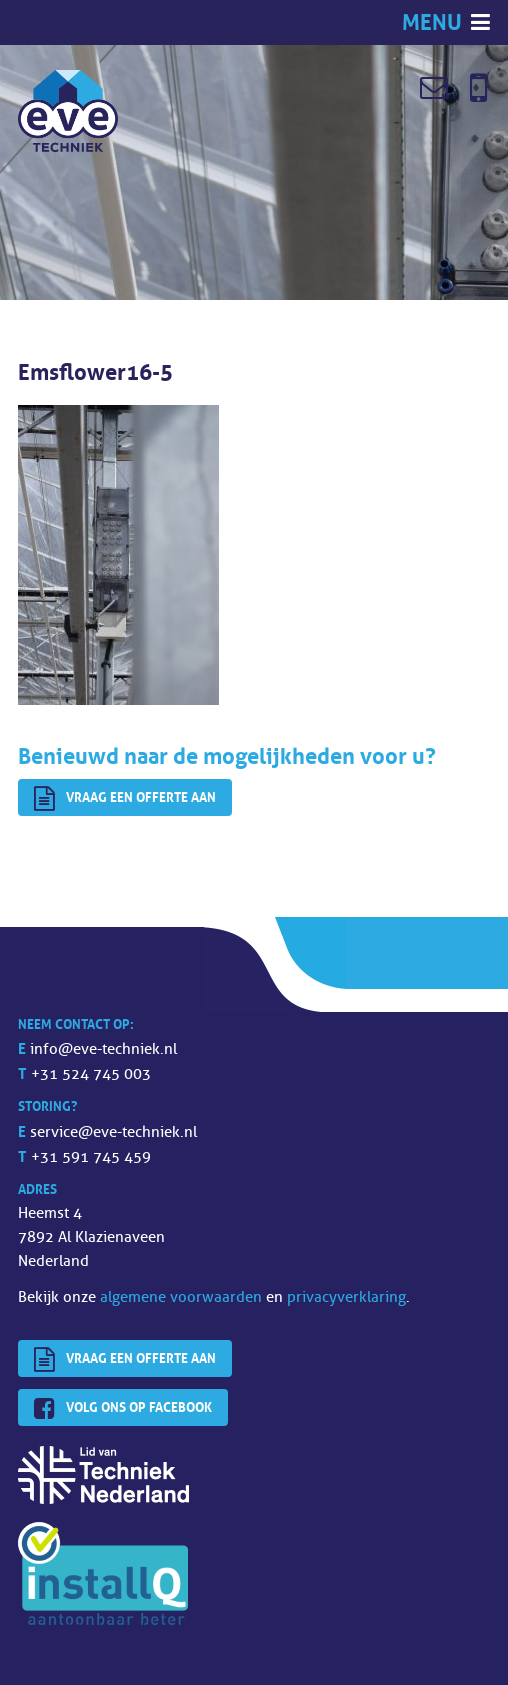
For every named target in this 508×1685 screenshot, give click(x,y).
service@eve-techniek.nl (113, 1132)
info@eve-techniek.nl (103, 1049)
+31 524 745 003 (91, 1074)
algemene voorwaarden (181, 1297)
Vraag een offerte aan (125, 799)
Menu (434, 22)
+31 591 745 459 (91, 1157)
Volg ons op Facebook (123, 1409)
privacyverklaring (346, 1297)
